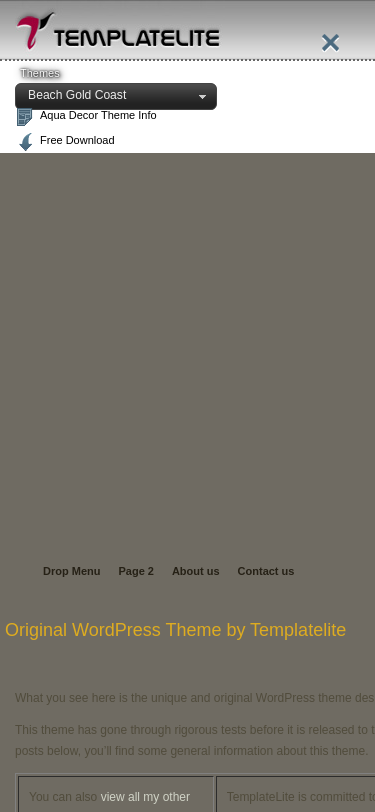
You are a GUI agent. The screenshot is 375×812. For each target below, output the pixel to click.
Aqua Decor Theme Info (98, 115)
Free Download (77, 140)
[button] (116, 96)
